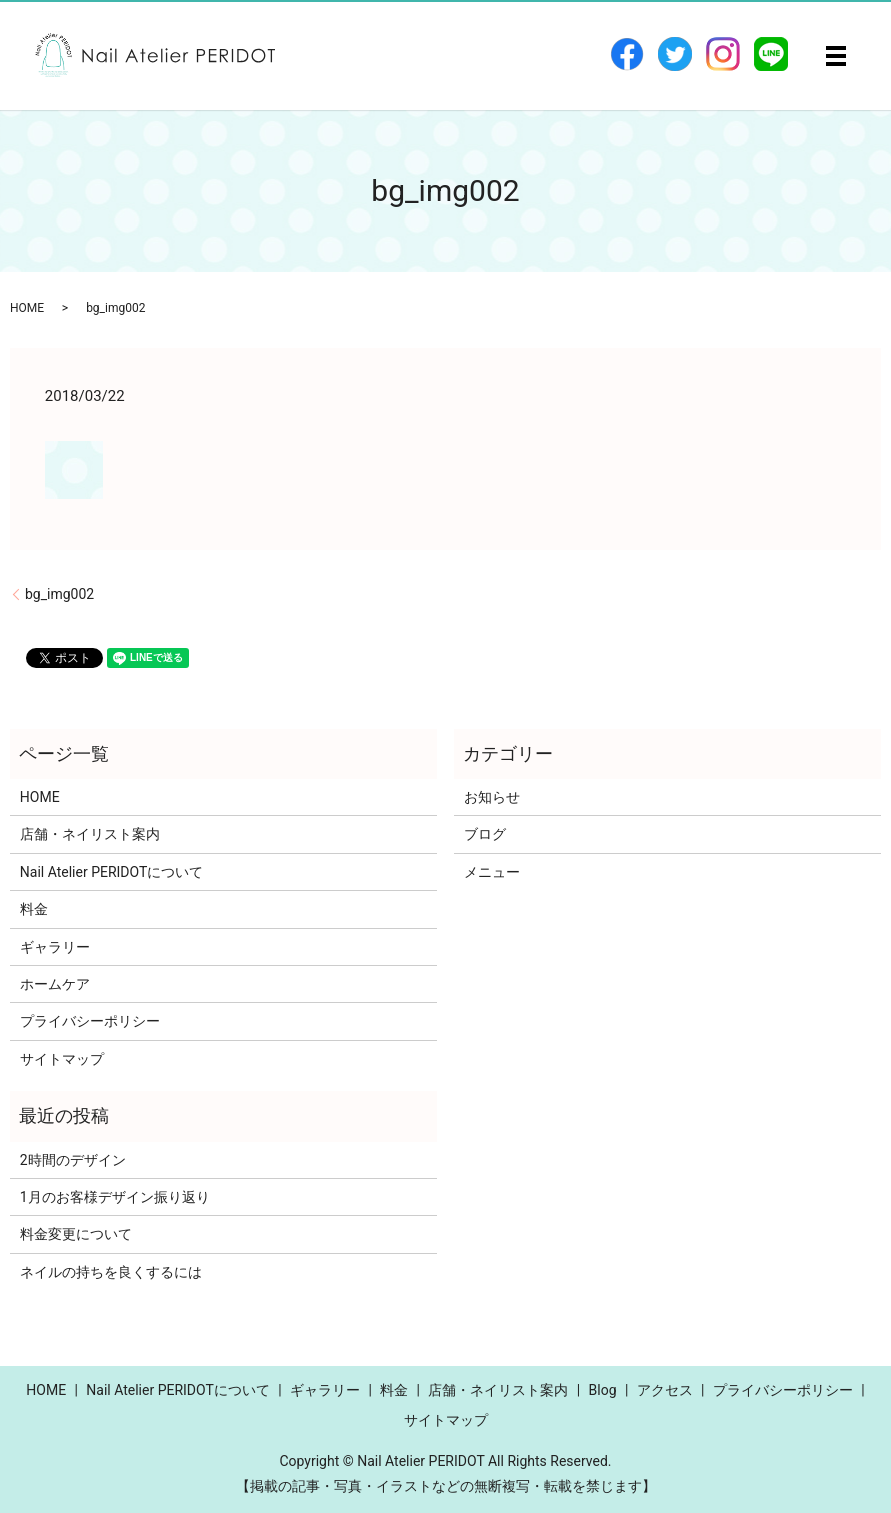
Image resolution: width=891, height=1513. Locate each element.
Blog (603, 1390)
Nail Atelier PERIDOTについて (112, 872)
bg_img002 (59, 594)
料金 (34, 909)
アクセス (665, 1390)
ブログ (485, 834)
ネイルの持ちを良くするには (111, 1272)
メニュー (492, 872)
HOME (27, 308)
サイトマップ (62, 1059)
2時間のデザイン (73, 1160)
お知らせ (492, 797)
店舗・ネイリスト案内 (90, 834)
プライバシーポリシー (90, 1021)
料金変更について (76, 1234)
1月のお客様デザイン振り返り (115, 1197)
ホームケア (55, 984)
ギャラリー (55, 947)
